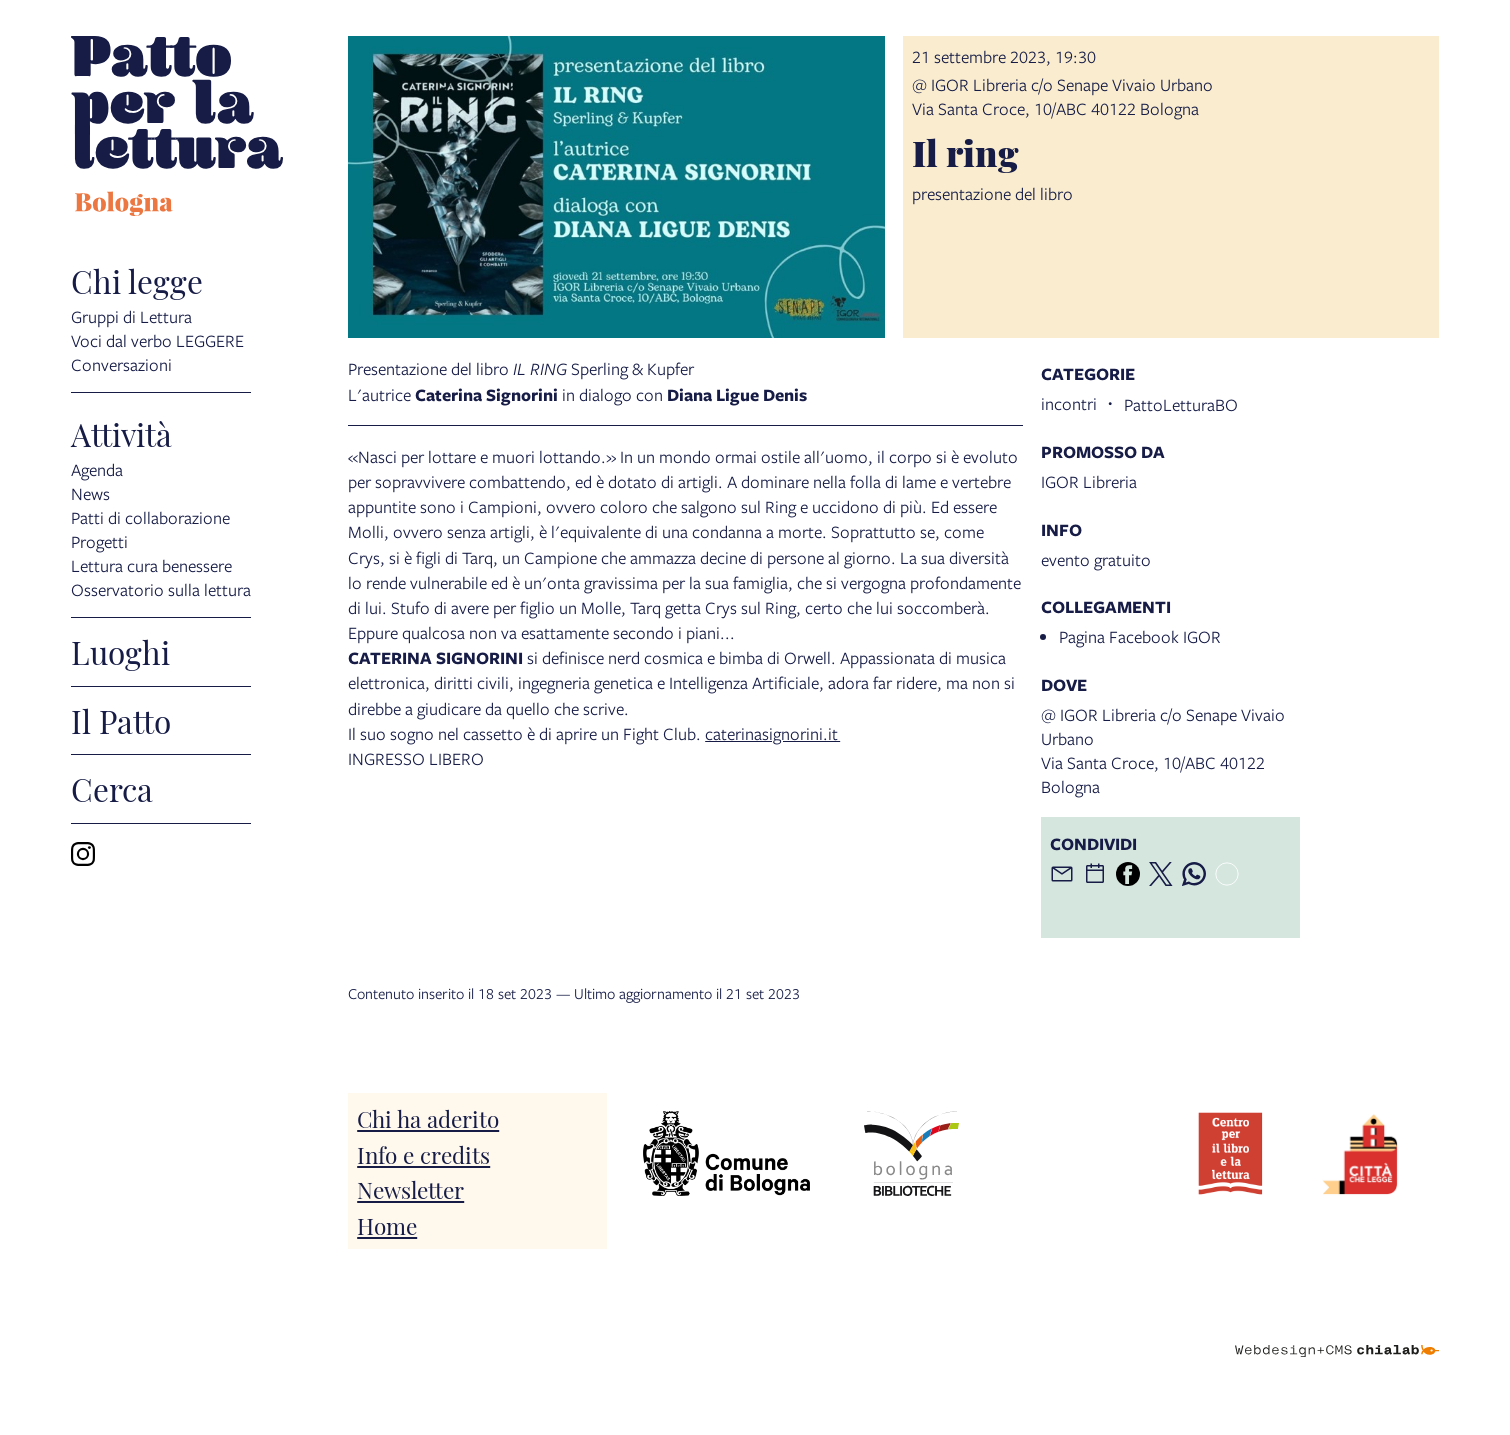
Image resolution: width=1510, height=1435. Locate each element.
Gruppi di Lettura (131, 315)
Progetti (99, 540)
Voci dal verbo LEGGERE (157, 339)
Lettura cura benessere (151, 564)
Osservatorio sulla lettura (161, 588)
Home (387, 1224)
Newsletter (410, 1188)
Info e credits (423, 1153)
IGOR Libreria (1089, 481)
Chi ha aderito (428, 1117)
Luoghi (120, 652)
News (90, 492)
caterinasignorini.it (772, 733)
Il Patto (121, 721)
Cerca (112, 789)
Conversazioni (121, 363)
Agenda (97, 468)
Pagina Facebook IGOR (1140, 636)
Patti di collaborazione (150, 516)
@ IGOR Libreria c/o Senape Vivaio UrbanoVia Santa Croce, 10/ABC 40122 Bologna (1062, 96)
